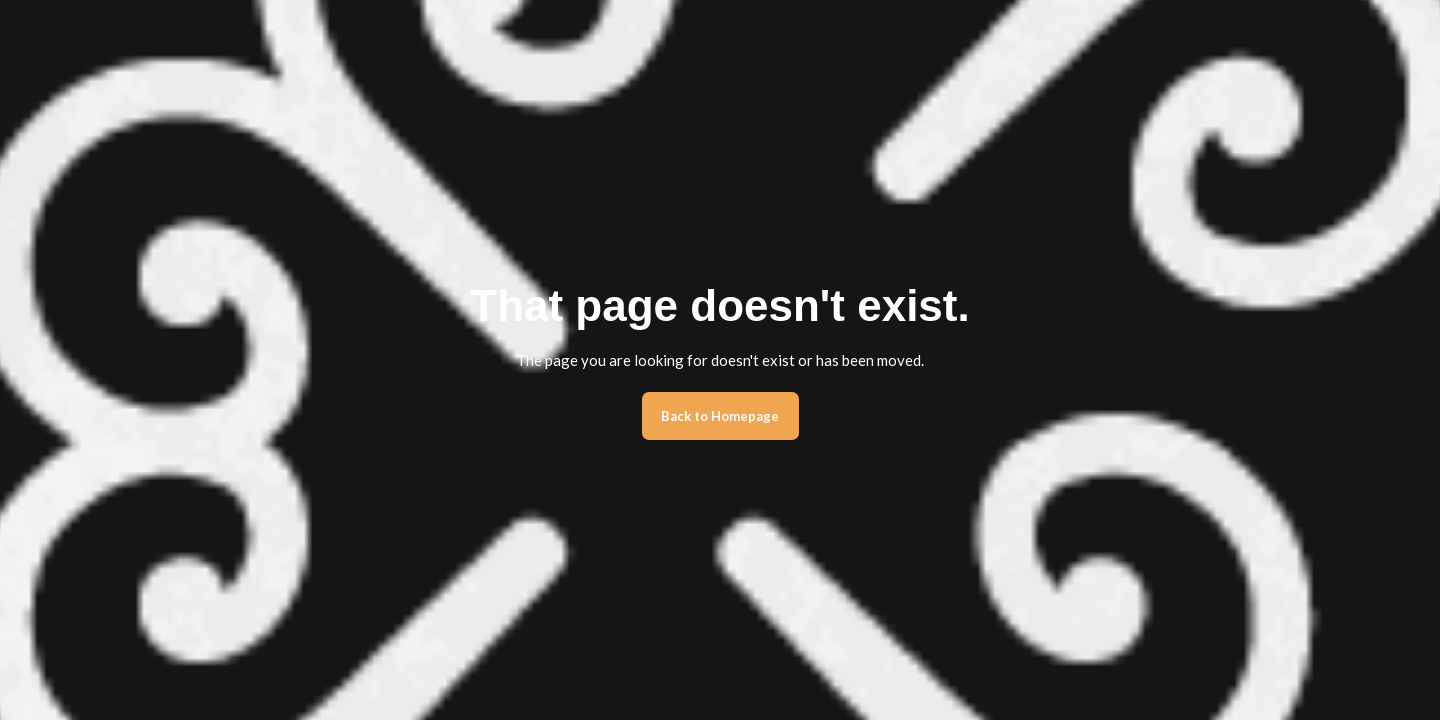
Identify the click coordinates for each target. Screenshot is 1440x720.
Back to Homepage (720, 416)
